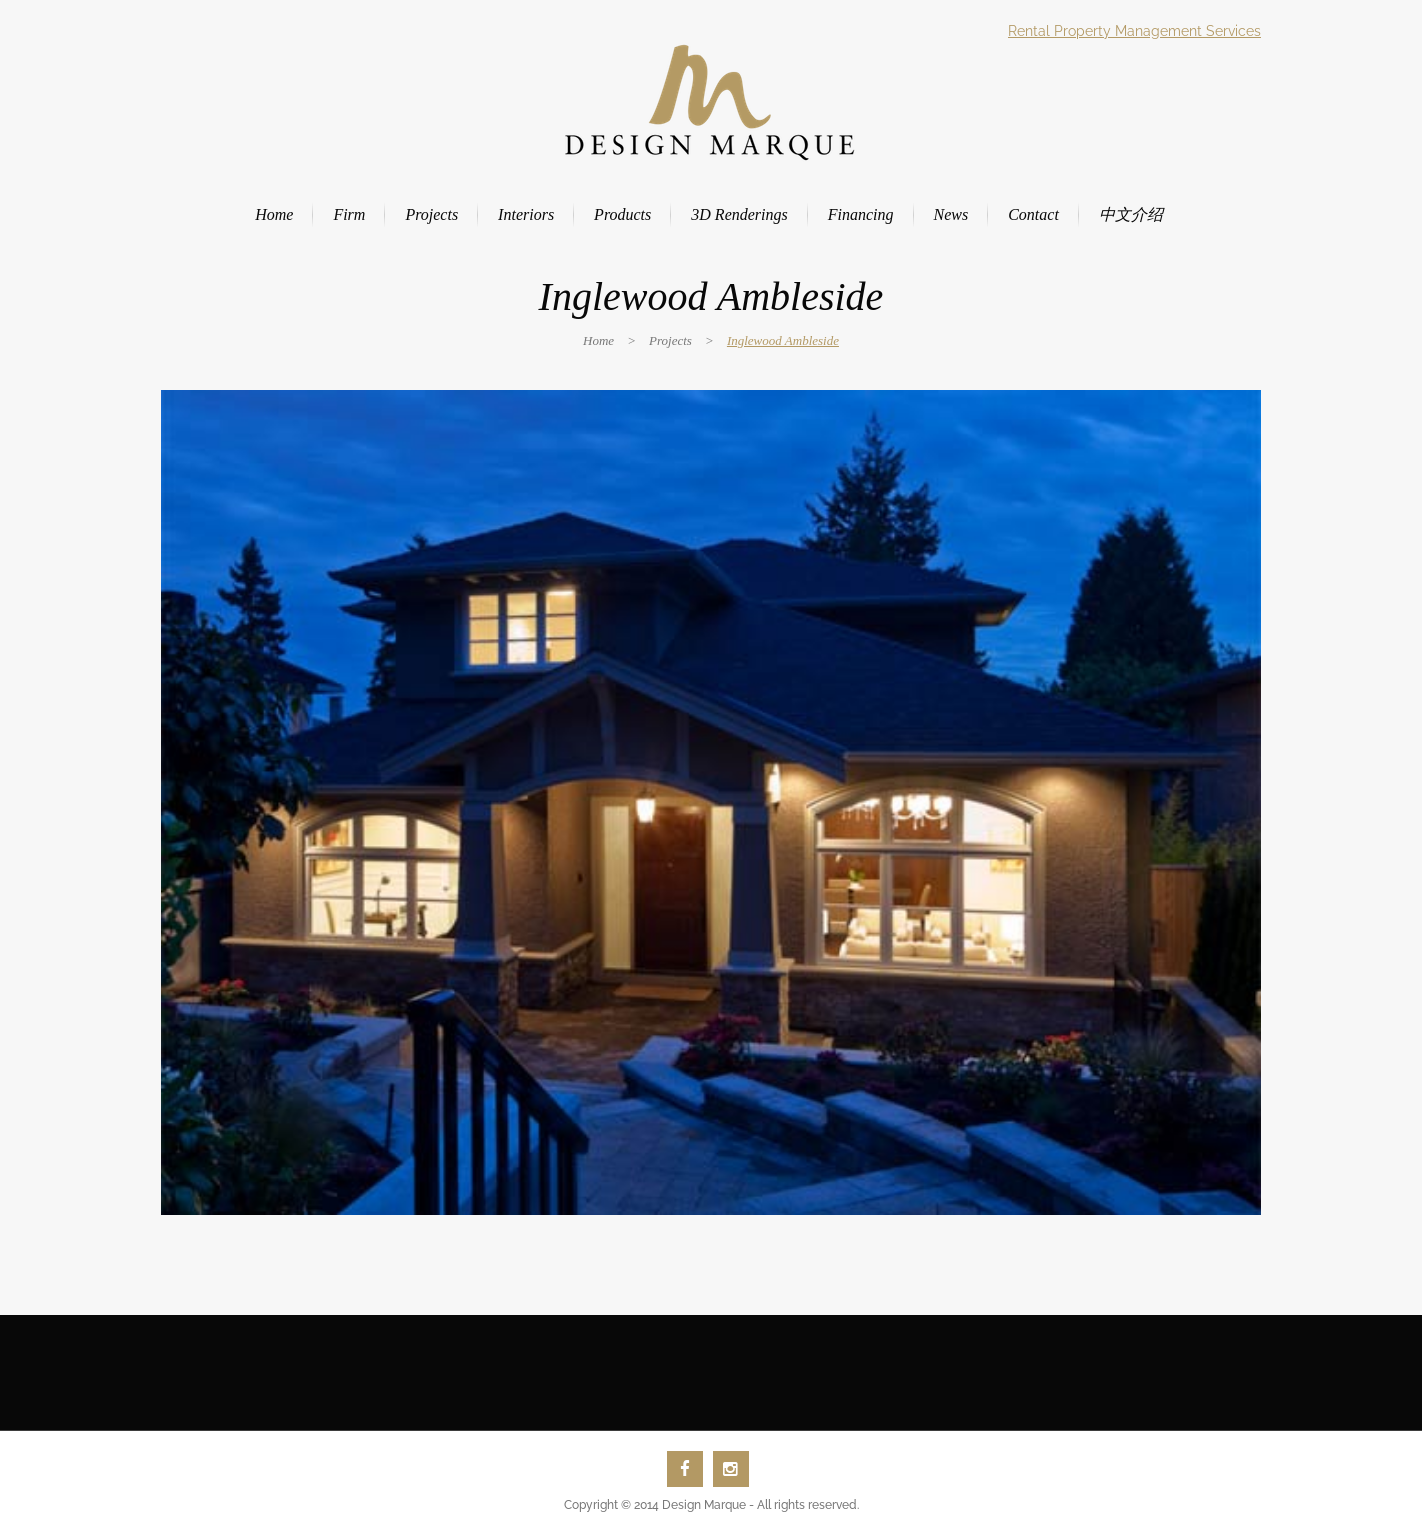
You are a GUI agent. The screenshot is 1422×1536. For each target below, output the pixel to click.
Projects (670, 340)
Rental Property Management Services (1134, 31)
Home (598, 340)
